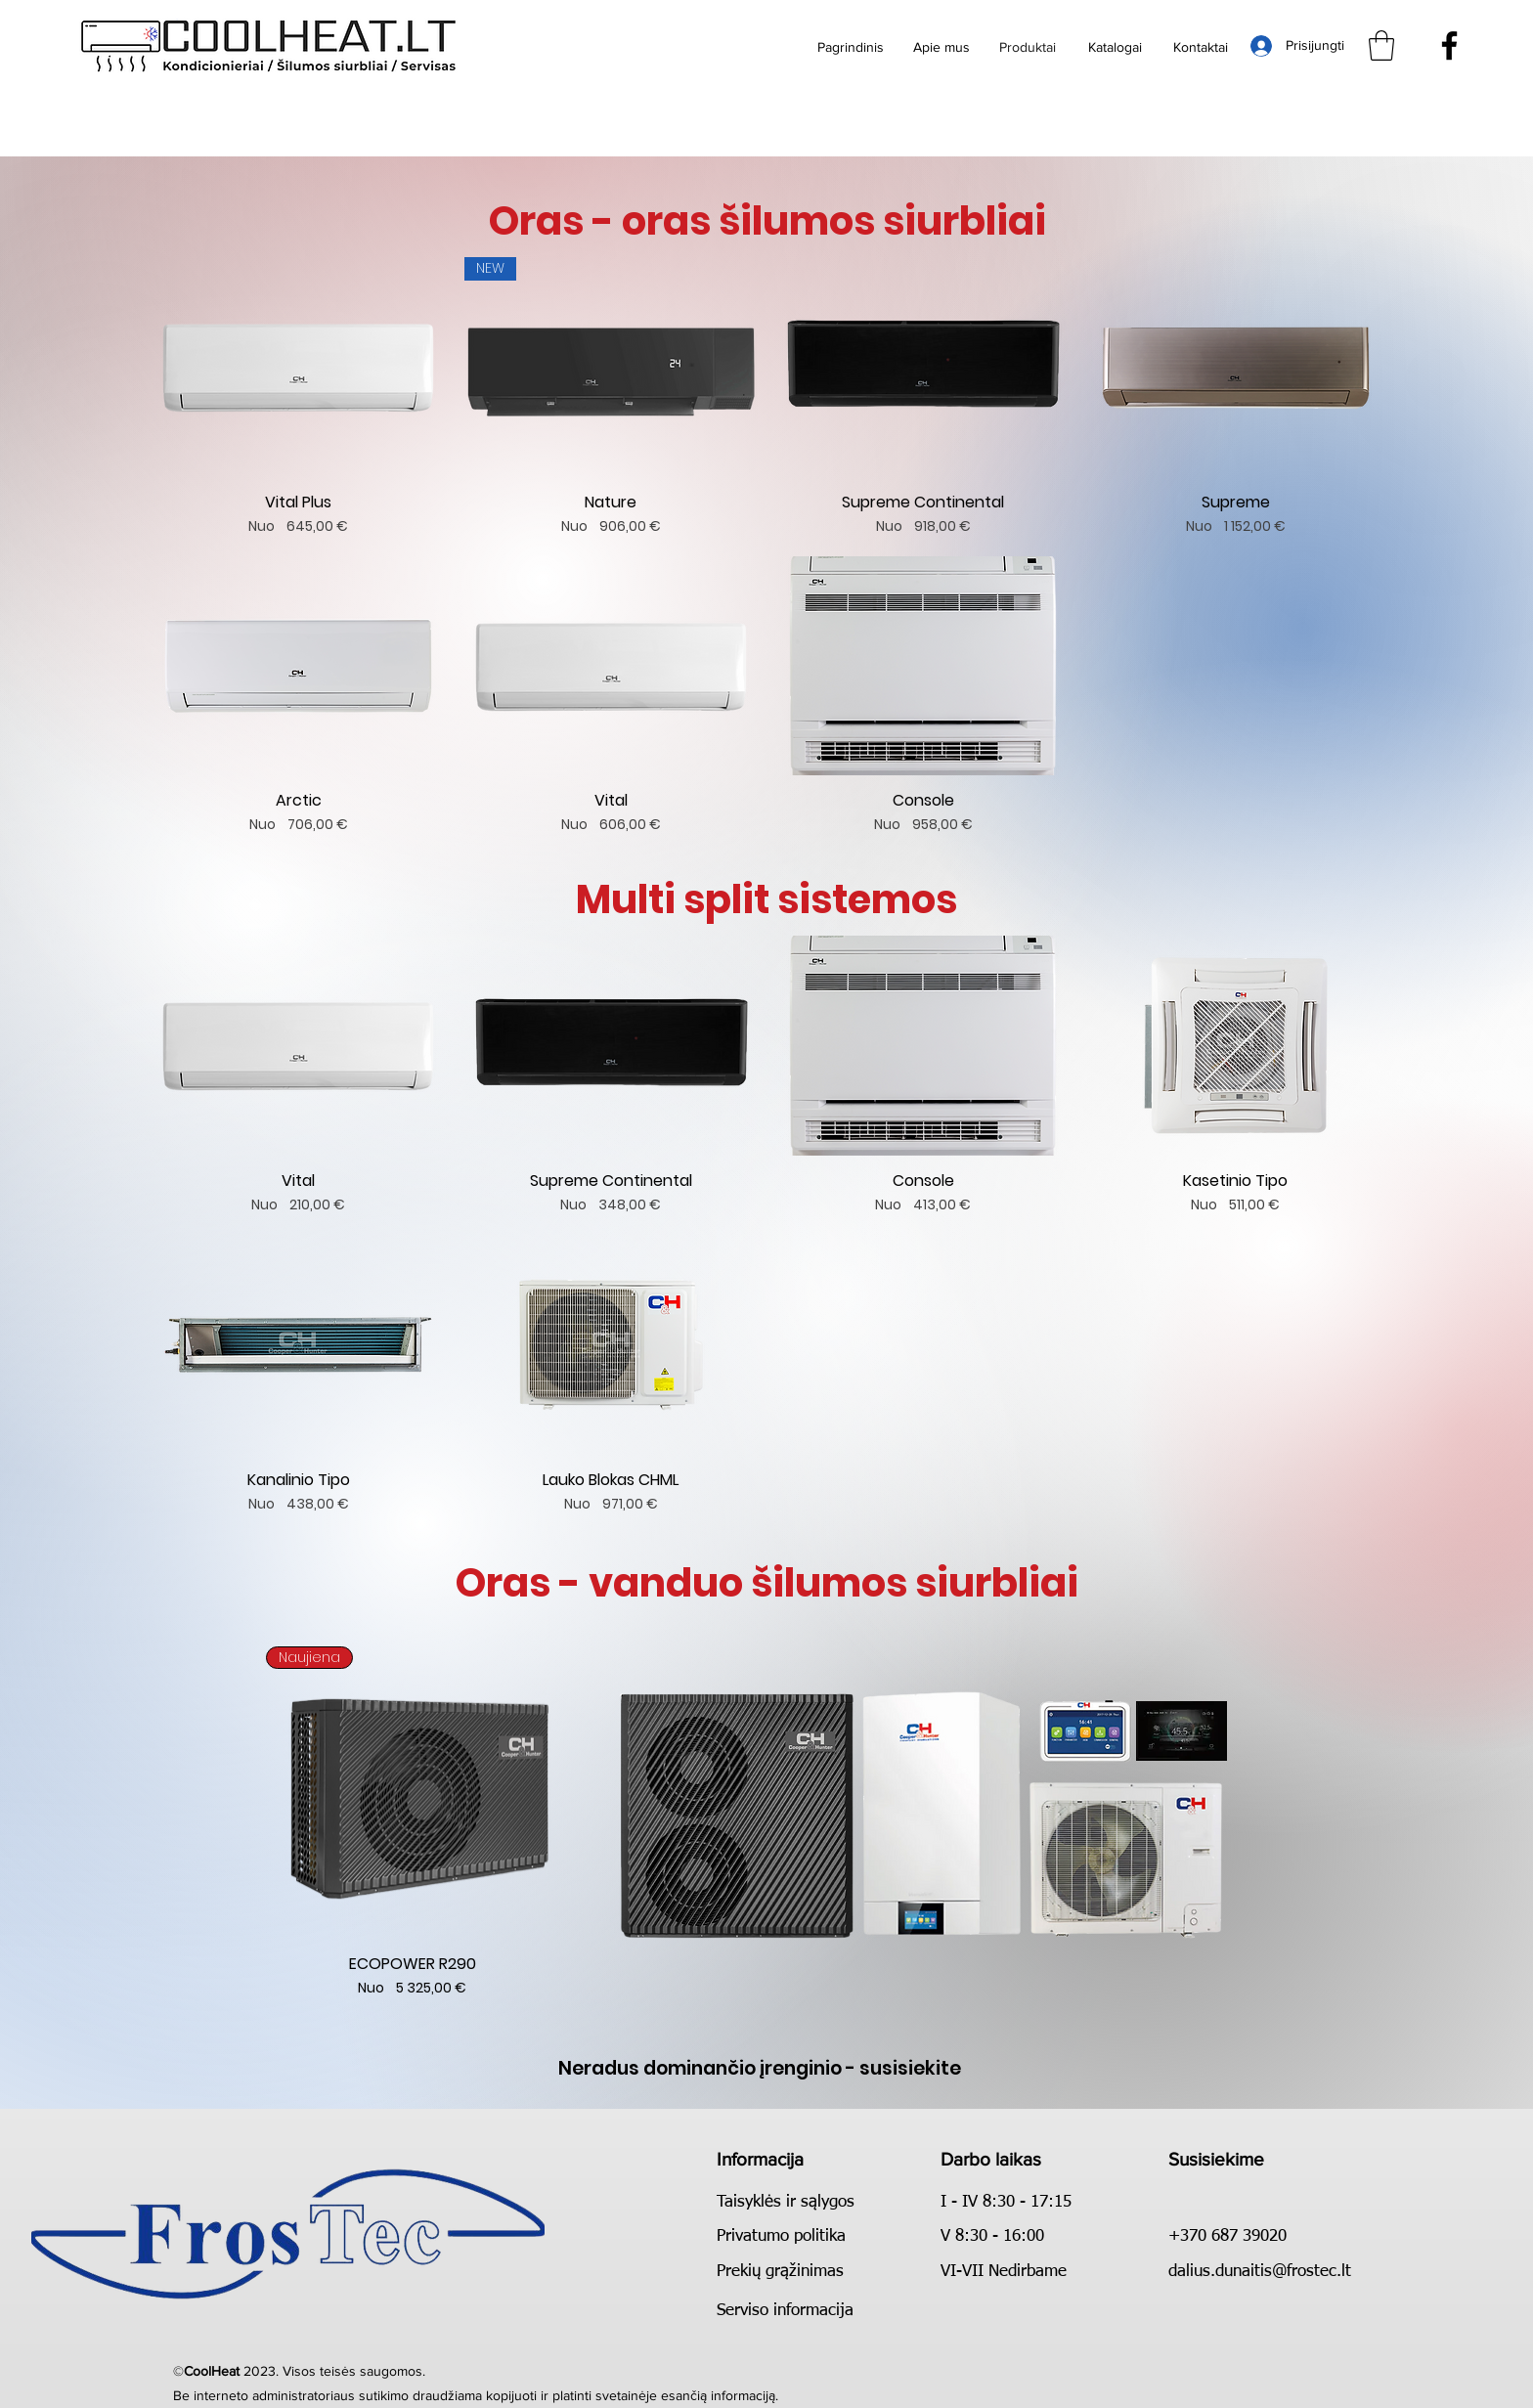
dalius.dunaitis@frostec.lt (1259, 2271)
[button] (1381, 45)
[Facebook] (1449, 45)
